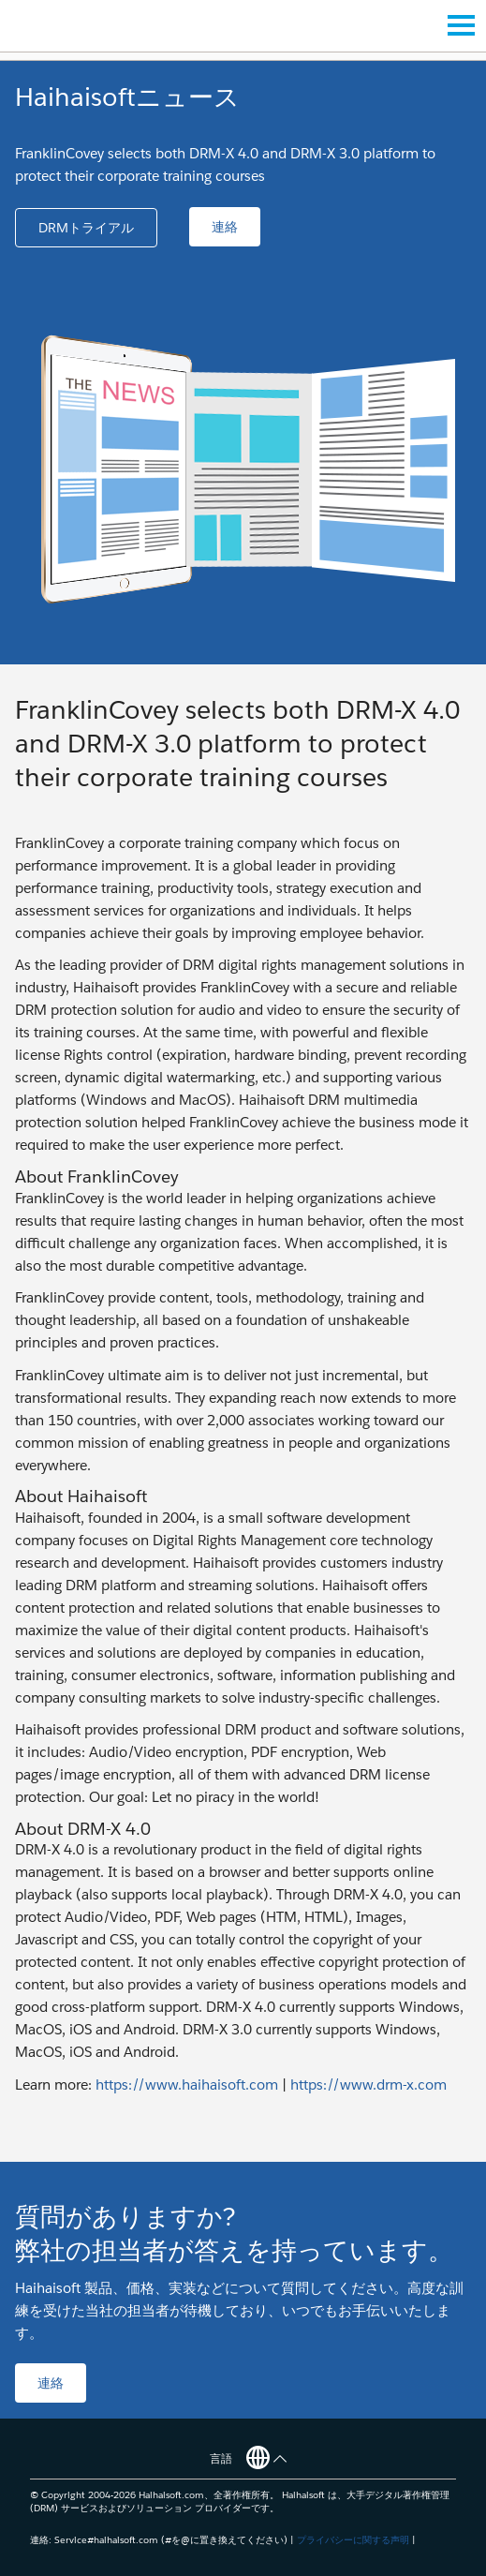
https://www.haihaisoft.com (187, 2084)
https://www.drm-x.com (368, 2084)
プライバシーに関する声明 (353, 2540)
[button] (86, 227)
